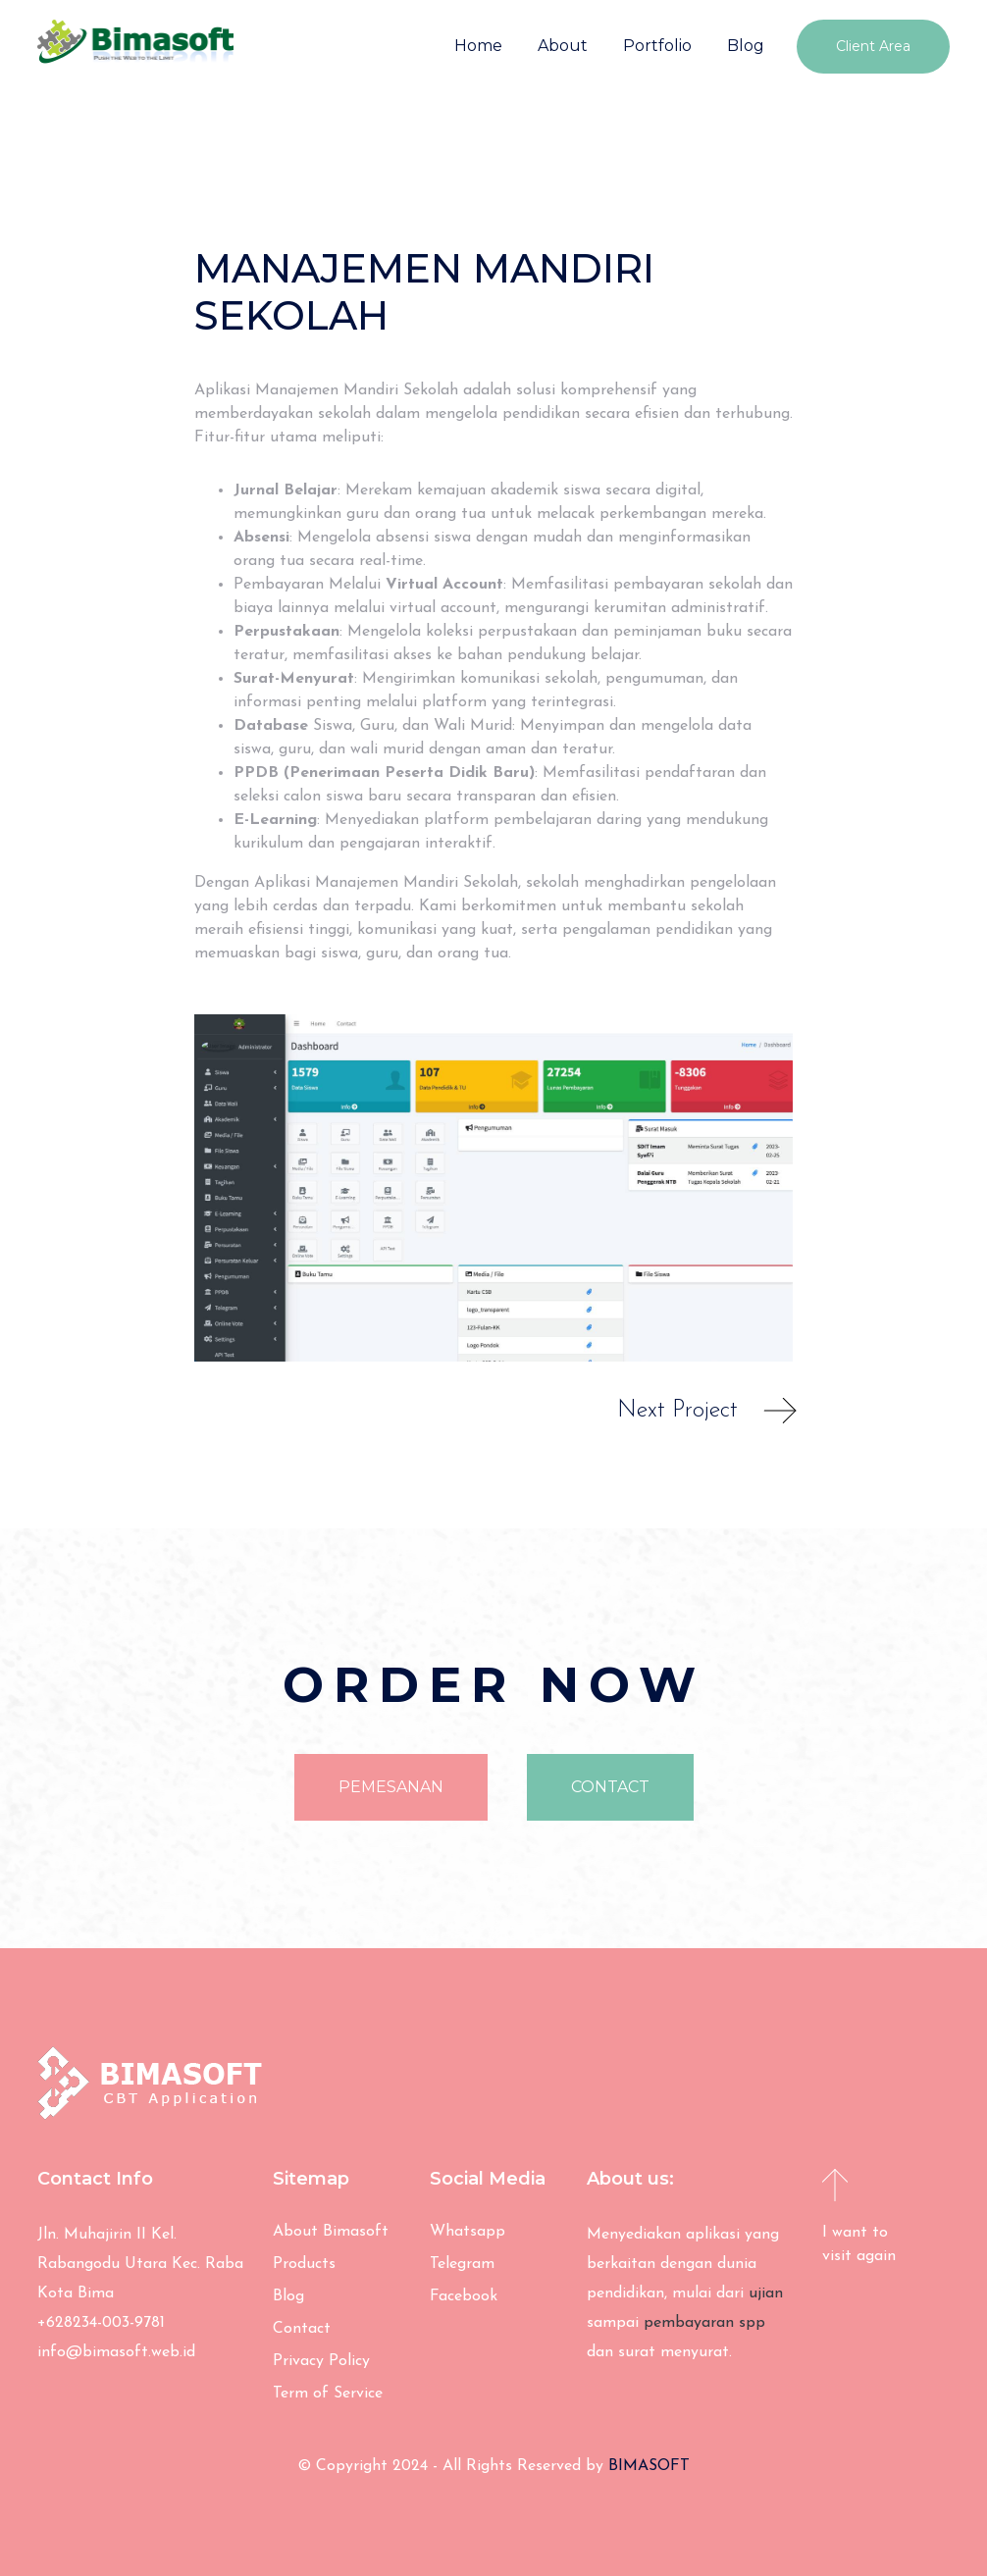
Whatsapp (467, 2232)
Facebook (463, 2296)
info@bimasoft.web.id (116, 2352)
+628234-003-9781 (101, 2323)
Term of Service (328, 2393)
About (563, 45)
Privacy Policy (321, 2361)
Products (304, 2264)
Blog (745, 45)
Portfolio (657, 45)
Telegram (462, 2264)
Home (478, 45)
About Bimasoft (331, 2232)
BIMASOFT (649, 2466)
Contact (302, 2329)
